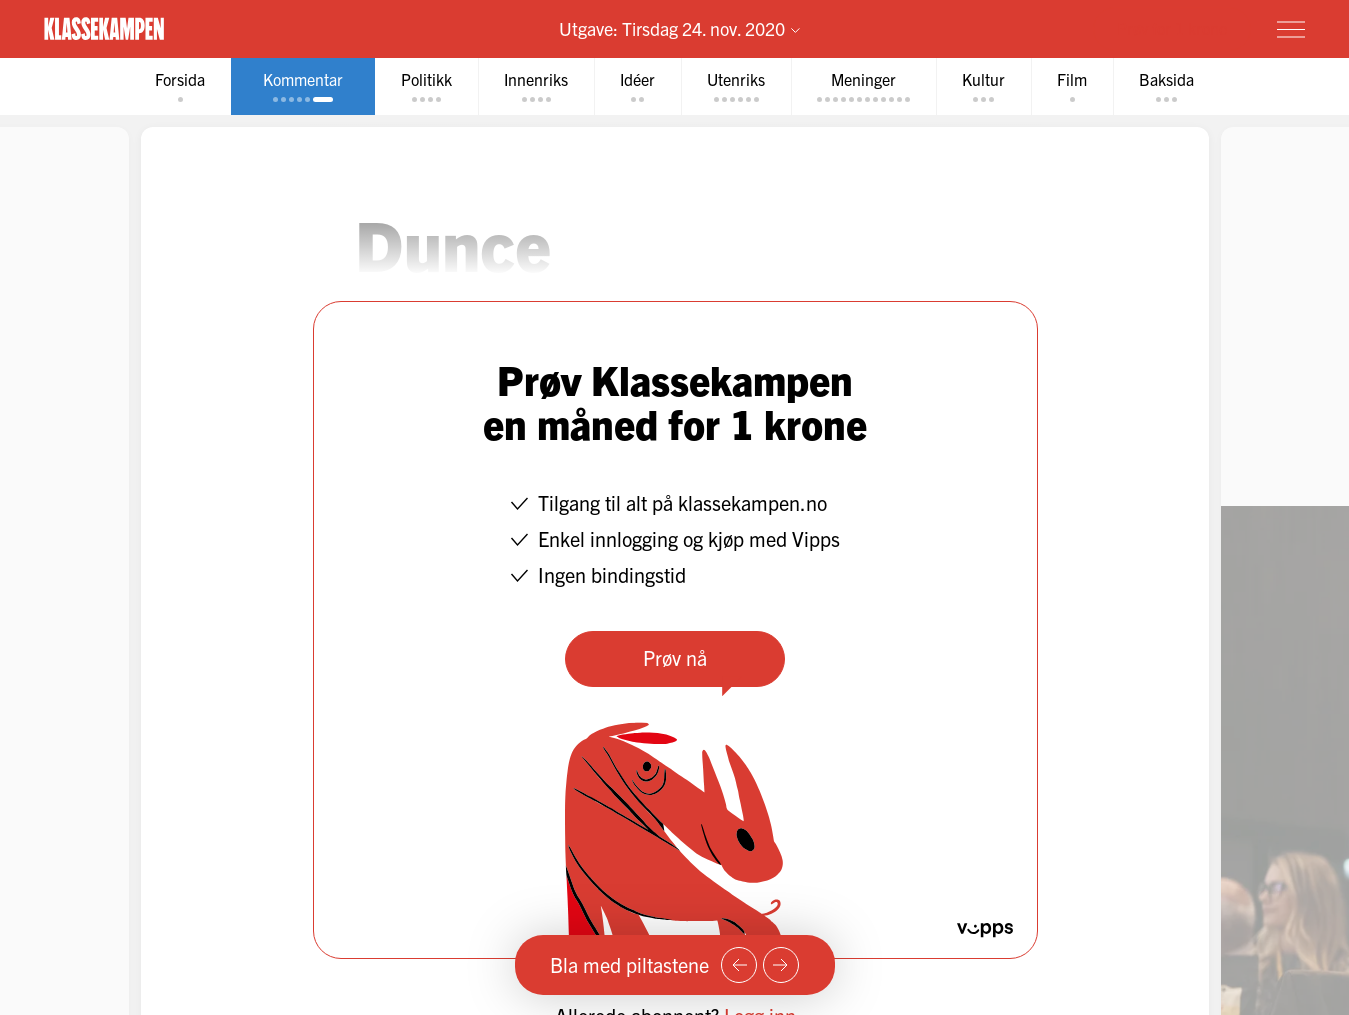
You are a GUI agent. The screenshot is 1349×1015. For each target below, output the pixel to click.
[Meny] (1291, 29)
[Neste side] (781, 965)
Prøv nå (675, 657)
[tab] (180, 86)
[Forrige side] (739, 965)
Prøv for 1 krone (1172, 28)
